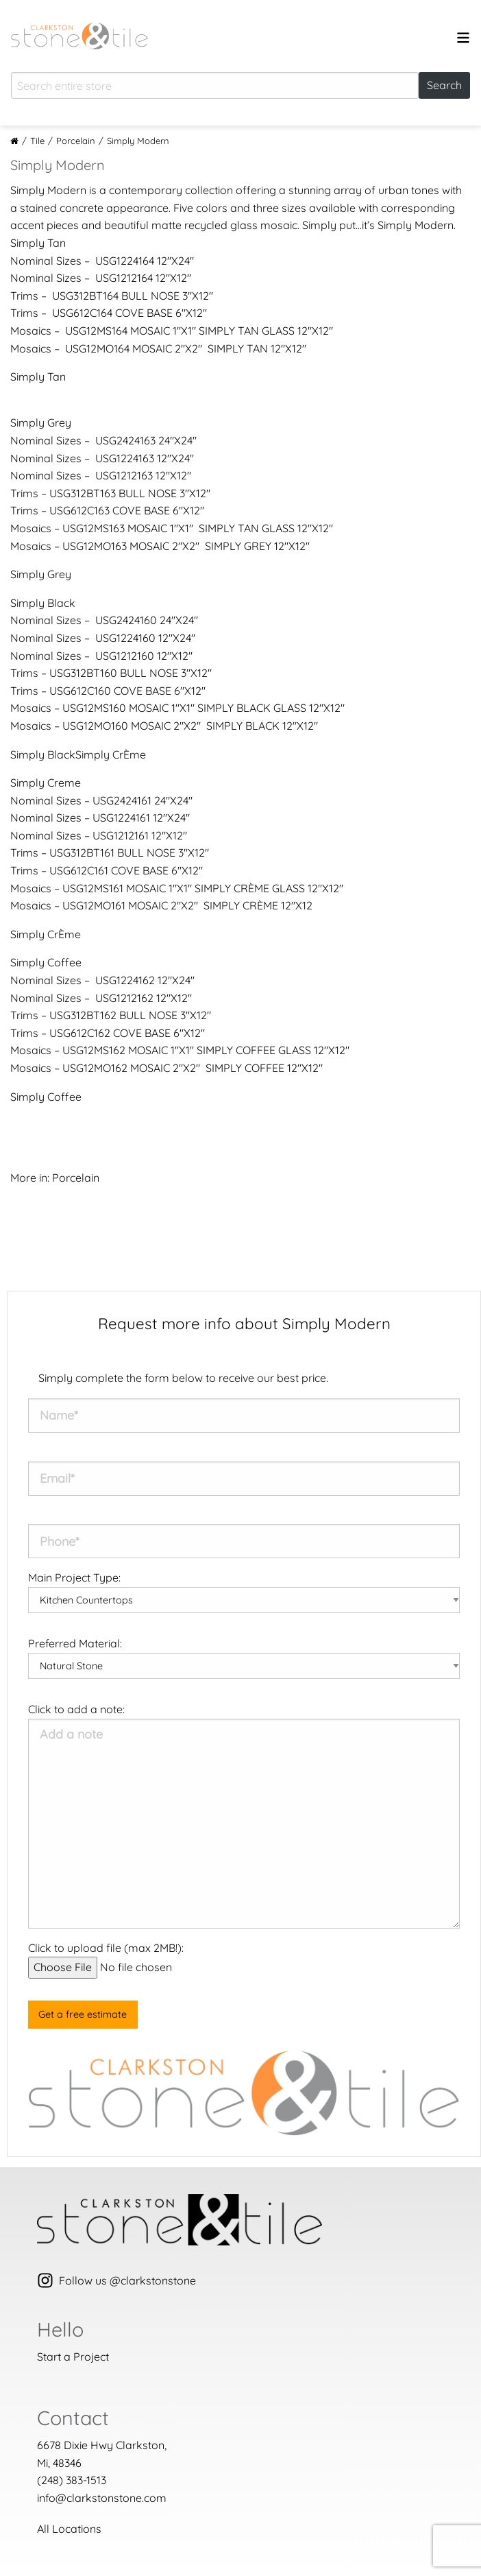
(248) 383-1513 (71, 2480)
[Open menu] (463, 40)
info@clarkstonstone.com (101, 2498)
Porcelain (75, 140)
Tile (37, 140)
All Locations (69, 2529)
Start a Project (73, 2356)
